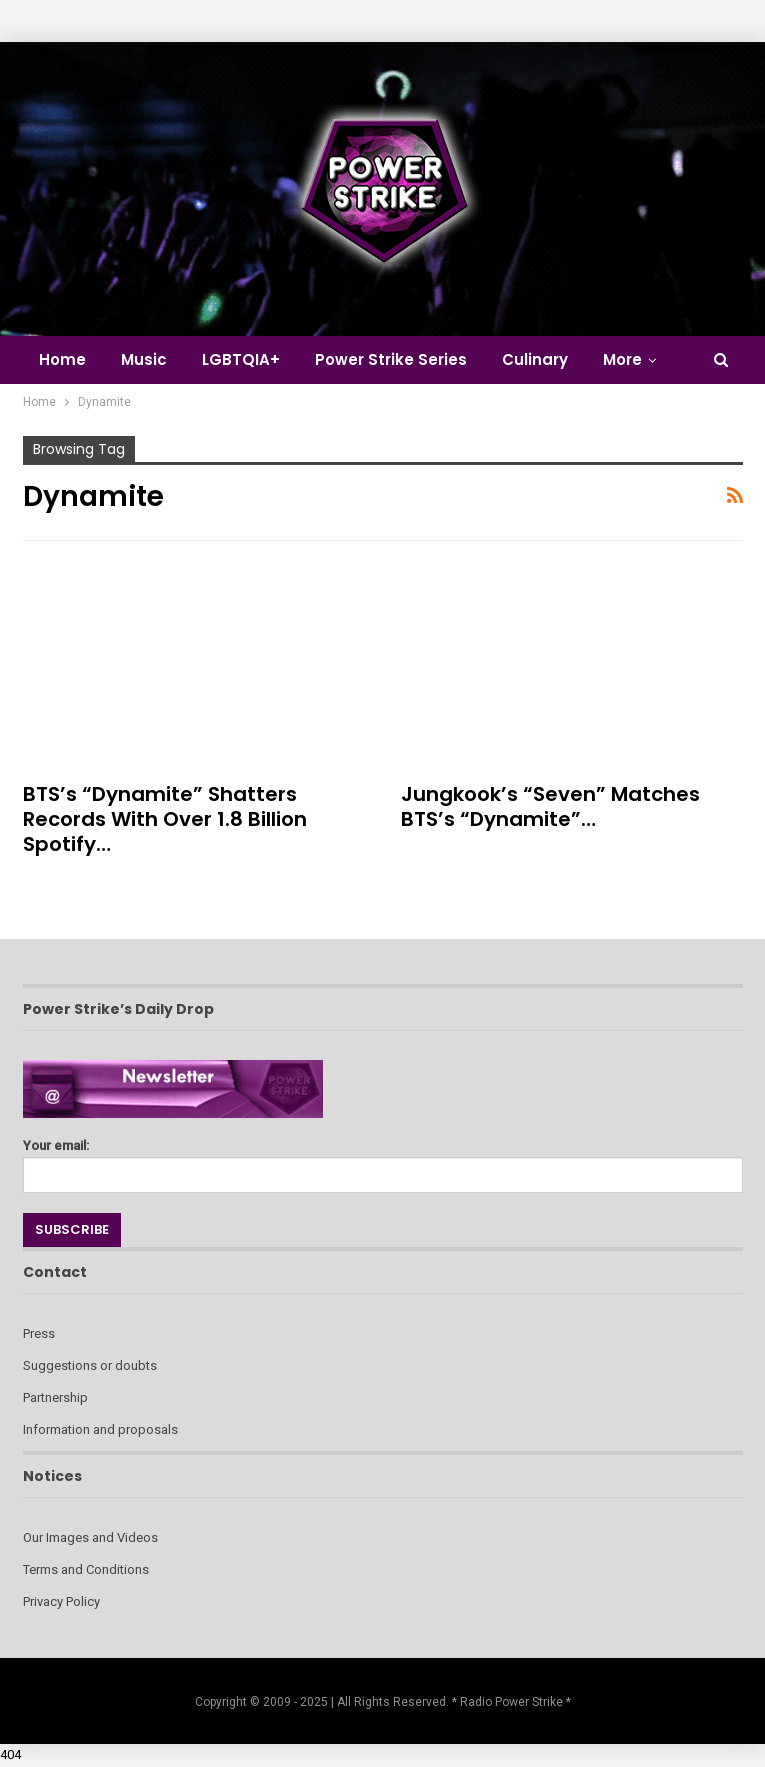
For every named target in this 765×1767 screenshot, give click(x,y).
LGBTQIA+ (241, 359)
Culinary (535, 359)
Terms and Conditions (86, 1569)
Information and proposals (100, 1429)
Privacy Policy (61, 1601)
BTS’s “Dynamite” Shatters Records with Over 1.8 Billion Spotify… (165, 819)
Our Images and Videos (90, 1537)
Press (39, 1333)
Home (62, 359)
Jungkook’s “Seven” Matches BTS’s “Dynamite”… (550, 806)
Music (144, 359)
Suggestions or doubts (90, 1365)
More (622, 359)
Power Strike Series (391, 359)
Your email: (383, 1160)
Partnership (55, 1397)
